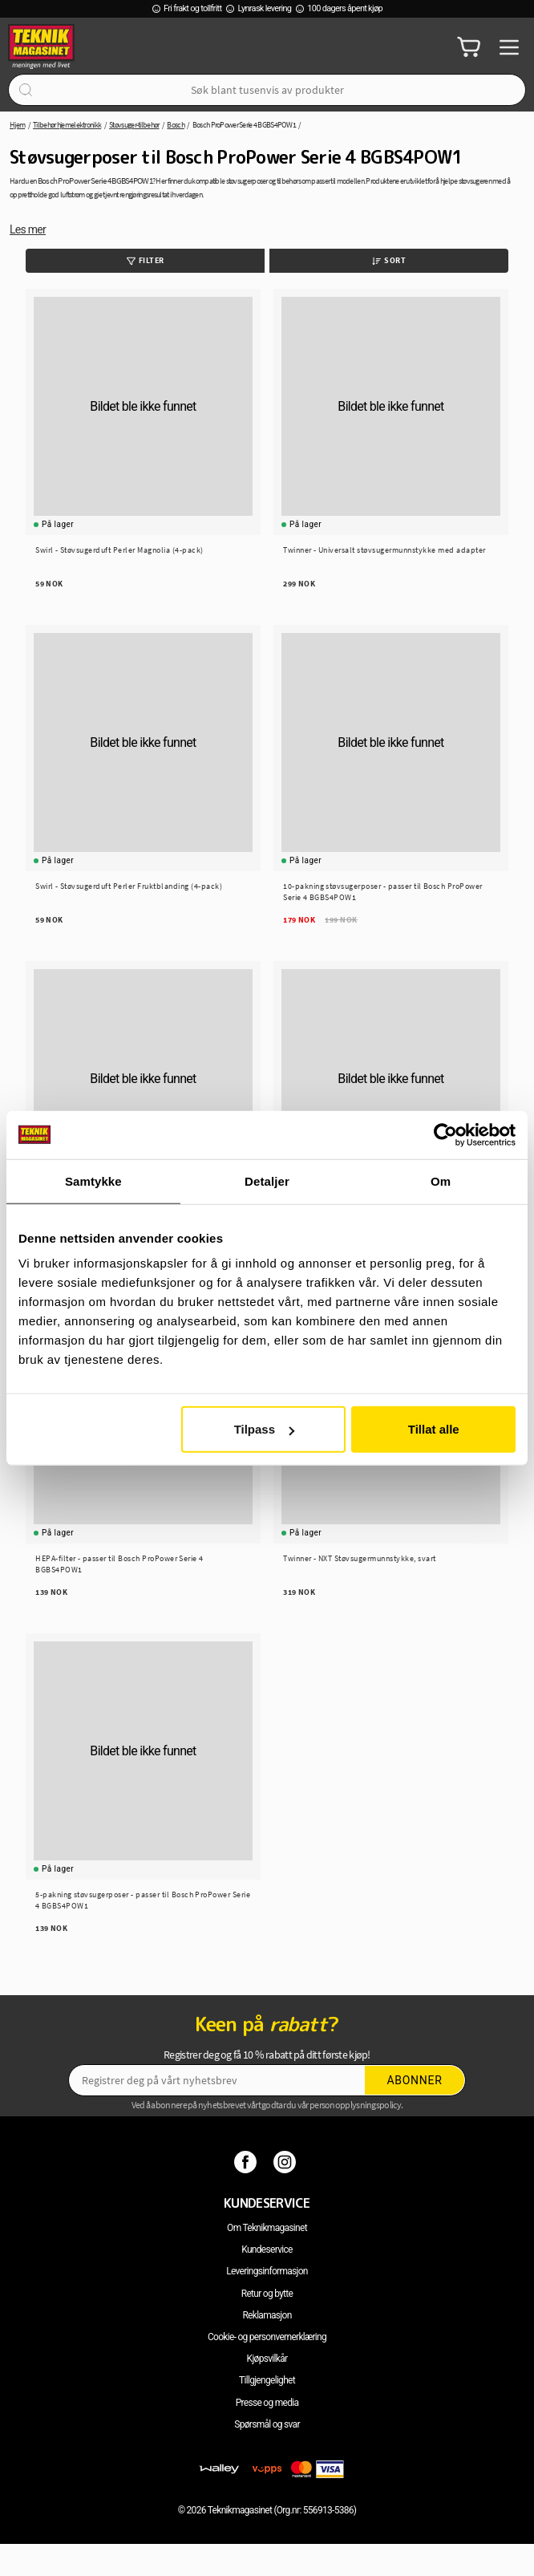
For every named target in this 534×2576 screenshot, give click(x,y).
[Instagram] (286, 2161)
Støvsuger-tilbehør (134, 125)
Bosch (175, 125)
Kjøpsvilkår (267, 2358)
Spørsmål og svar (267, 2424)
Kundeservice (266, 2249)
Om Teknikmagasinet (267, 2227)
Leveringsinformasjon (267, 2271)
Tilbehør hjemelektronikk (67, 125)
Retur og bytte (267, 2293)
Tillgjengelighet (267, 2380)
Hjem (17, 125)
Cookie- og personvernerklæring (267, 2337)
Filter (145, 260)
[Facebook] (247, 2161)
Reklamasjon (266, 2315)
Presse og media (267, 2402)
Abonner (415, 2080)
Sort (389, 260)
